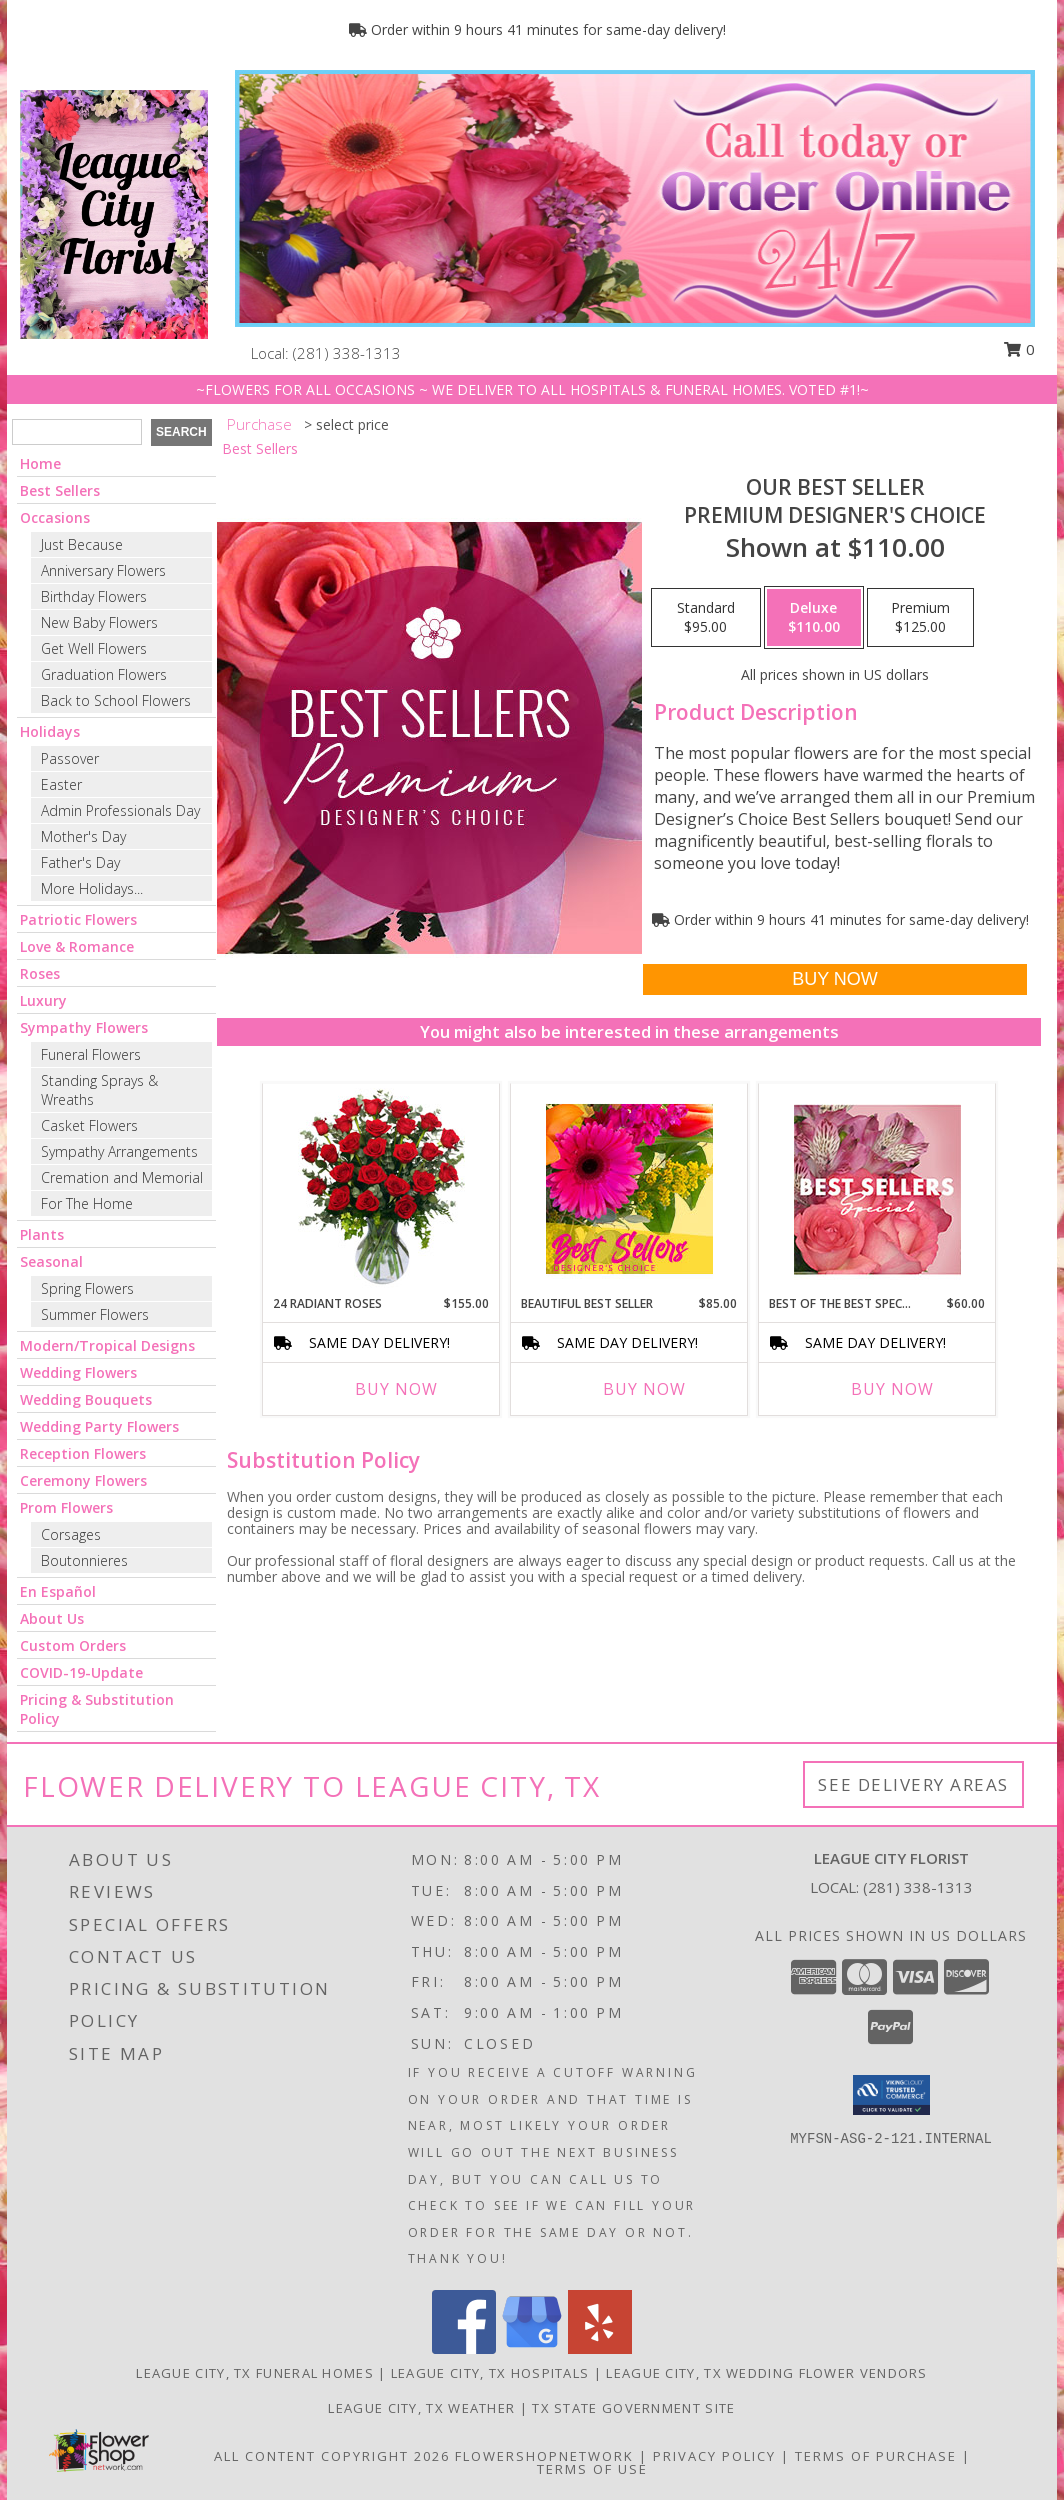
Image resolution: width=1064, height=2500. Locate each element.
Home (40, 463)
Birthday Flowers (94, 596)
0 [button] (1019, 349)
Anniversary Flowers (103, 570)
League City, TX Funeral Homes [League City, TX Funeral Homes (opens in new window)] (255, 2373)
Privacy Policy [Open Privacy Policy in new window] (714, 2456)
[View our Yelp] (600, 2348)
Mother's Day (83, 836)
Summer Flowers (95, 1314)
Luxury (43, 1000)
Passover (70, 758)
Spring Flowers (87, 1288)
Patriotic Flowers (78, 919)
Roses (40, 973)
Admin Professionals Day (120, 810)
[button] (891, 2095)
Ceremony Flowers (83, 1480)
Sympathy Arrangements (119, 1151)
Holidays (50, 731)
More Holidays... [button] (92, 888)
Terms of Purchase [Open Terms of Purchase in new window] (876, 2456)
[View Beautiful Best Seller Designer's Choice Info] (629, 1189)
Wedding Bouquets (86, 1399)
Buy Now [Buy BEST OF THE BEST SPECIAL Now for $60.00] (892, 1389)
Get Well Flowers (94, 648)
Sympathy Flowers (84, 1027)
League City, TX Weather (421, 2408)
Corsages (71, 1534)
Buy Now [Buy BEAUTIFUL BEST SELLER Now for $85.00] (644, 1389)
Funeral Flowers (91, 1054)
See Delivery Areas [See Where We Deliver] (913, 1784)
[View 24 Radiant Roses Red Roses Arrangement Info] (381, 1189)
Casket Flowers (89, 1125)
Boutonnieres (84, 1560)
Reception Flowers (83, 1453)
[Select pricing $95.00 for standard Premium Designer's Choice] (706, 618)
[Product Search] (77, 432)
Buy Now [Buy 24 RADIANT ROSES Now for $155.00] (396, 1389)
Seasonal (51, 1261)
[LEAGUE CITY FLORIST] (114, 212)
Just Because (82, 544)
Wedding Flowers (78, 1372)
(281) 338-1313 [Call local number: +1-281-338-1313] (347, 353)
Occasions (55, 517)
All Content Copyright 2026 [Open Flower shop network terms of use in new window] (332, 2456)
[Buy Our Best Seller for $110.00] (834, 979)
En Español (58, 1591)
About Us (52, 1618)
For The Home (87, 1203)
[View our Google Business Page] (532, 2348)
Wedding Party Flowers (99, 1426)
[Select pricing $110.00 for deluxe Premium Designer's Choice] (814, 618)
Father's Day (80, 862)
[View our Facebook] (464, 2348)
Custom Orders (73, 1645)
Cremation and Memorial (122, 1177)
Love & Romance (77, 946)
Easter (61, 784)
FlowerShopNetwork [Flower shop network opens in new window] (544, 2456)
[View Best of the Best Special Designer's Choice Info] (877, 1189)
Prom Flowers (66, 1507)
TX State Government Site (633, 2408)
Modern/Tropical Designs (107, 1345)
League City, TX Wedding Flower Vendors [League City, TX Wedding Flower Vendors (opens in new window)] (766, 2373)
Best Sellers (60, 490)
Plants (42, 1234)
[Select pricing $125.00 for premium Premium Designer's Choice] (920, 618)
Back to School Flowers (116, 700)
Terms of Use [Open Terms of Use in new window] (592, 2469)
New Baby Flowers (99, 622)
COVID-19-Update (81, 1672)
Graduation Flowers (104, 674)
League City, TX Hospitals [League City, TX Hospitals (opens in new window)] (490, 2373)
